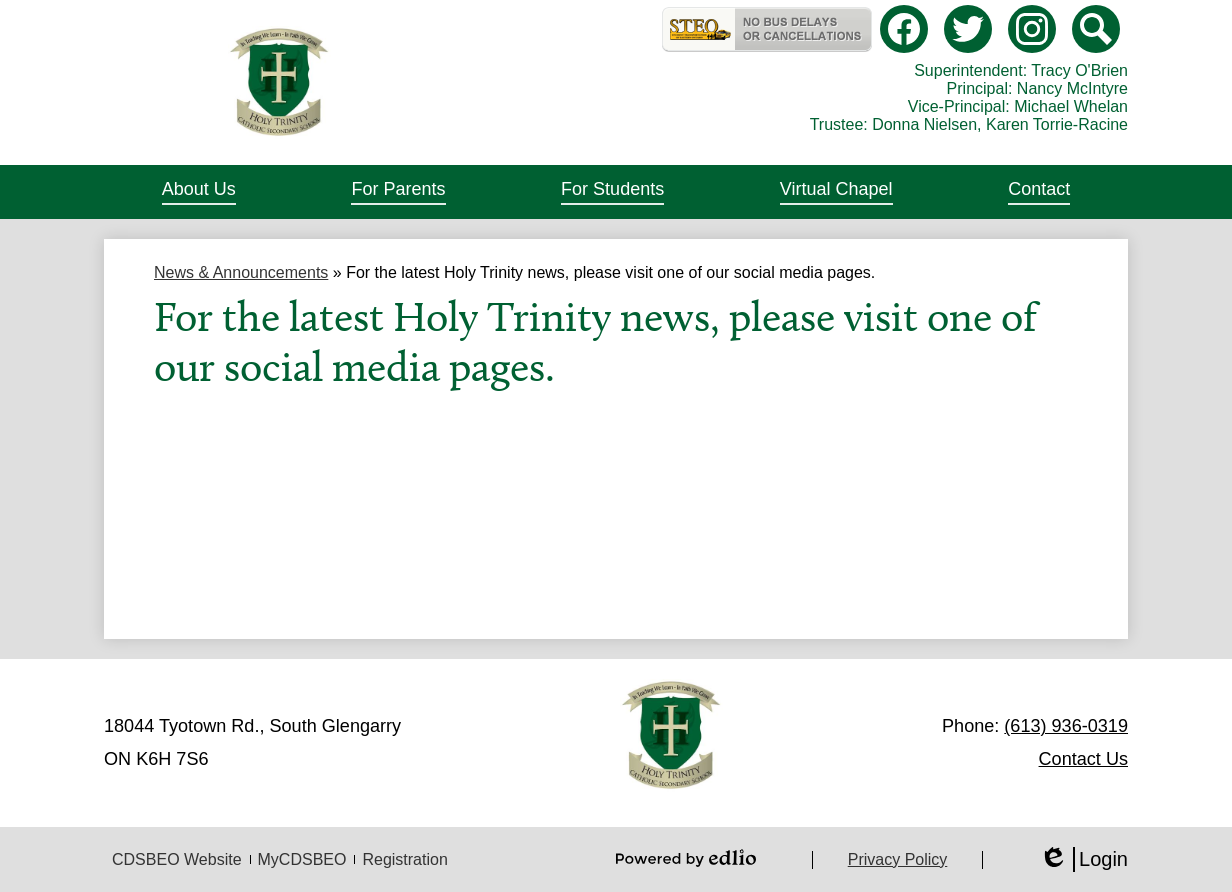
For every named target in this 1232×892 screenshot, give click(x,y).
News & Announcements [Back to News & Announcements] (241, 272)
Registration (404, 859)
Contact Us (1083, 759)
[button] (199, 192)
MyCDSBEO (302, 859)
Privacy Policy (898, 859)
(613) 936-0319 (1066, 726)
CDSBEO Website (177, 859)
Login (1083, 859)
